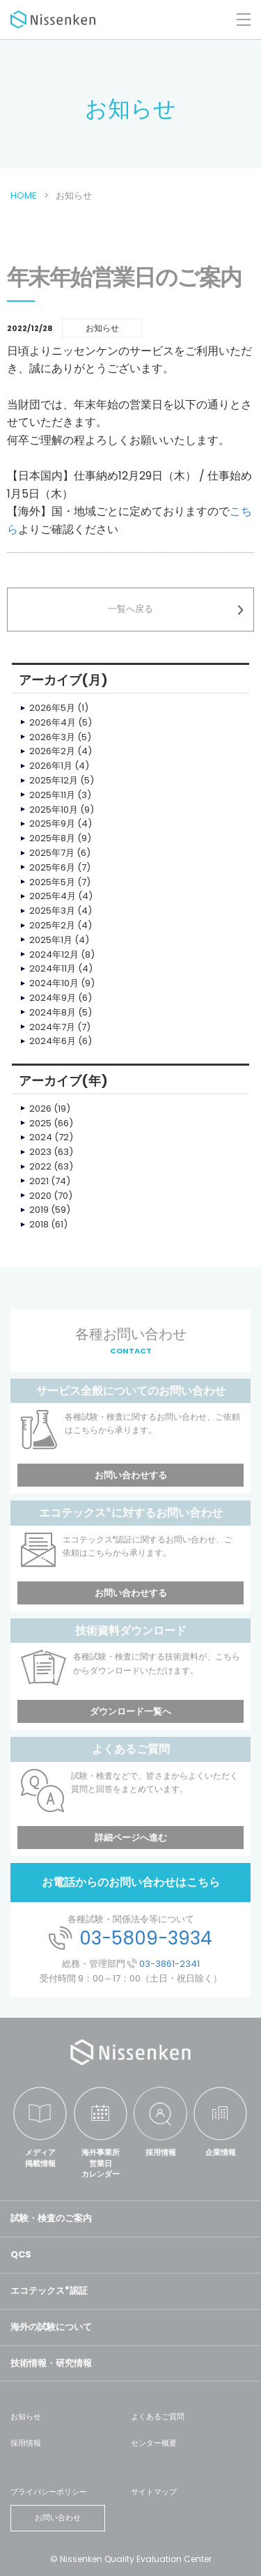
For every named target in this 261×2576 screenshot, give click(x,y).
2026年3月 (52, 737)
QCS (20, 2254)
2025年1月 (50, 939)
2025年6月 (52, 867)
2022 (40, 1166)
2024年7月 (52, 1027)
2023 (40, 1151)
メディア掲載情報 (40, 2157)
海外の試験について (51, 2326)
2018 (39, 1224)
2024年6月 (52, 1041)
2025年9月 (52, 823)
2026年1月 (50, 765)
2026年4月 (52, 722)
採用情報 (160, 2152)
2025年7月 (51, 852)
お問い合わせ (58, 2517)
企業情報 (220, 2152)
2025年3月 (52, 910)
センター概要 (154, 2442)
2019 (39, 1209)
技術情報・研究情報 (51, 2363)
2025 (40, 1123)
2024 (40, 1137)
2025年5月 (52, 882)
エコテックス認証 (49, 2290)
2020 (40, 1195)
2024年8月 (52, 1012)
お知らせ (25, 2416)
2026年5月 (52, 707)
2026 (40, 1108)
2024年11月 (52, 968)
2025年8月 (52, 838)
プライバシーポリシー (48, 2491)
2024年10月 (54, 983)
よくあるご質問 (157, 2416)
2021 (39, 1181)
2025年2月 (52, 925)
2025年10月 (53, 809)
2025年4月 (52, 896)
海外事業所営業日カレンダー (100, 2163)
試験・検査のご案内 (51, 2218)
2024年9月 (52, 997)
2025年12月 (53, 780)
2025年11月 (52, 795)
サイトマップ (154, 2491)
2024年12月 (54, 954)
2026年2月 (52, 751)
